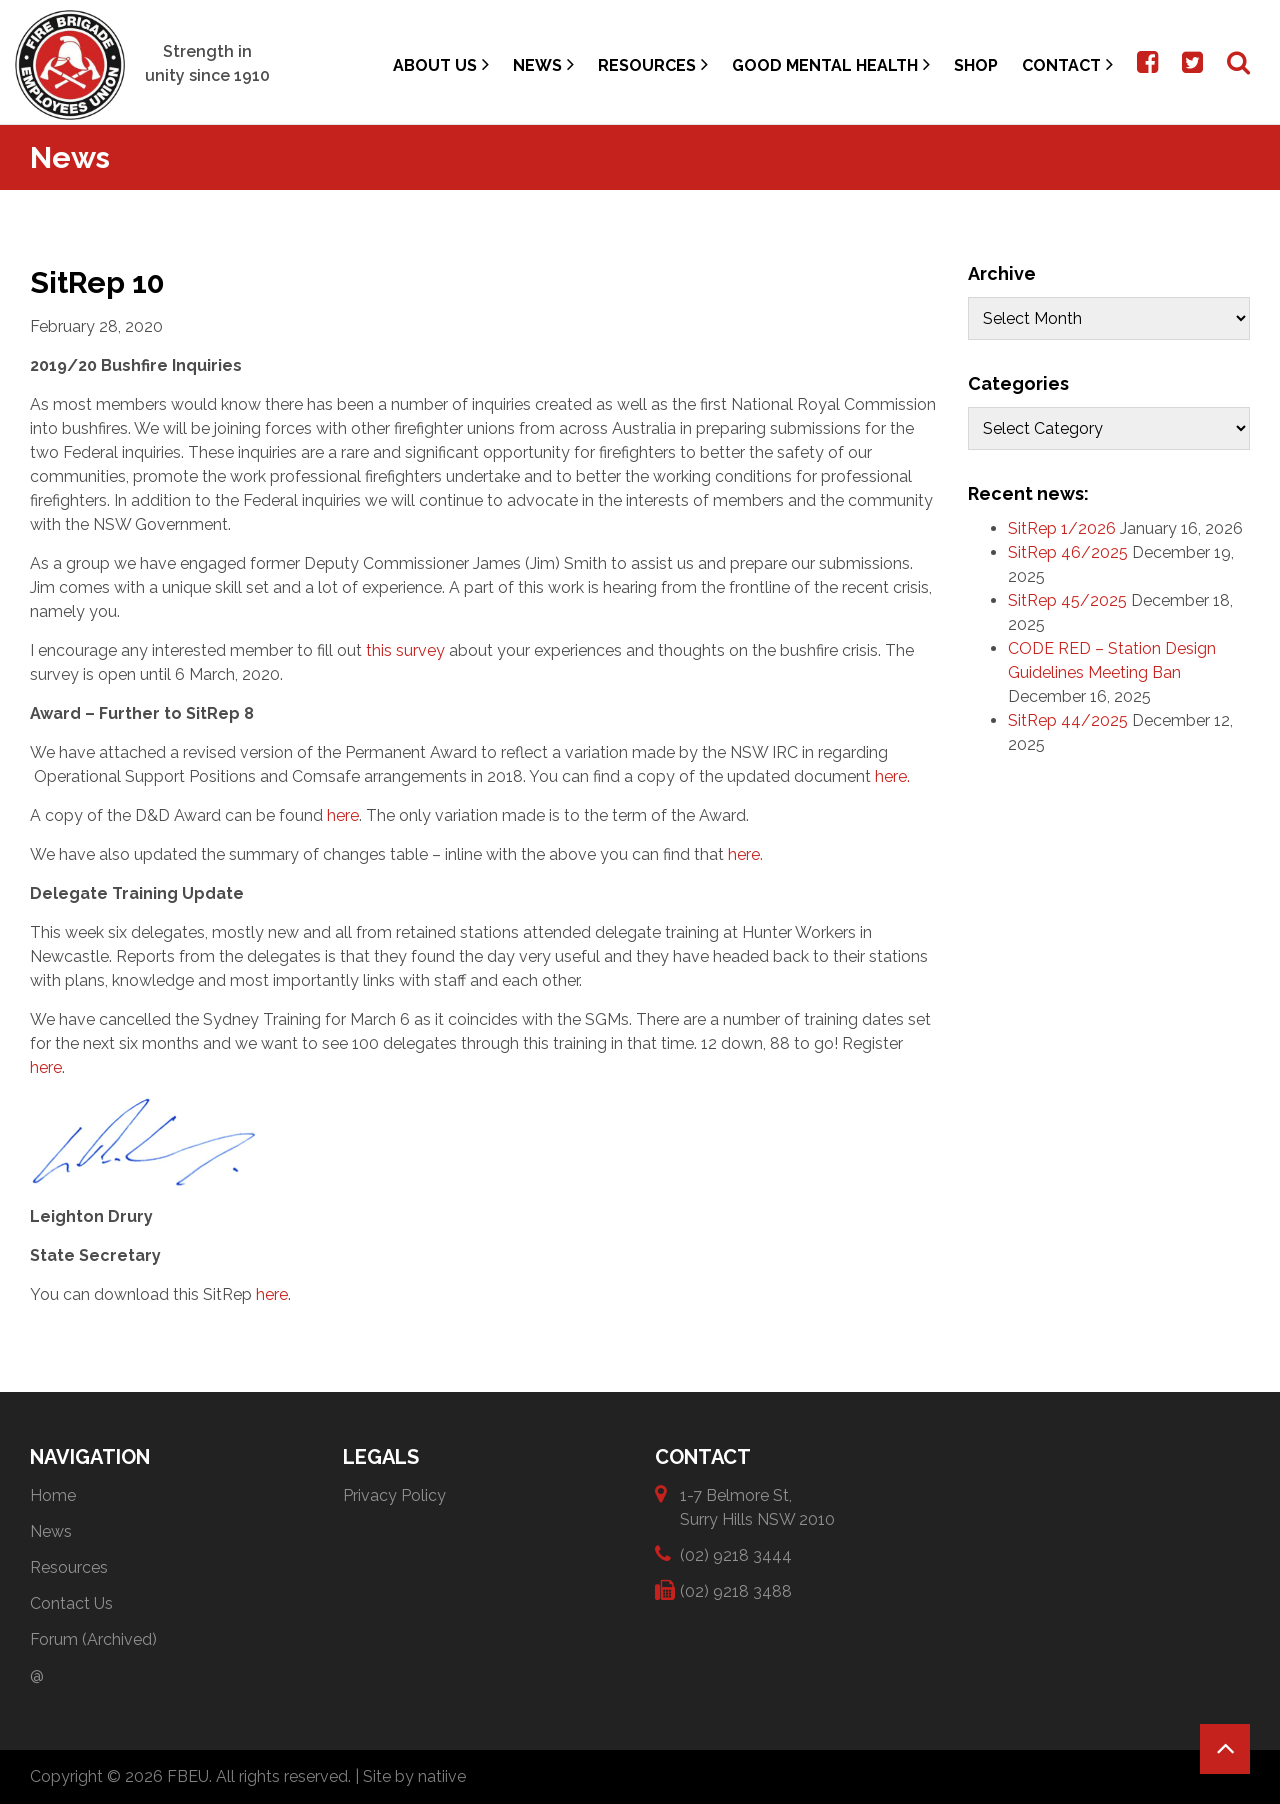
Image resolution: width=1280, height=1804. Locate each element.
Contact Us (71, 1603)
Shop (976, 65)
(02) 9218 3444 (736, 1554)
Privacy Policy (394, 1495)
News (543, 64)
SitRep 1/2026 (1062, 528)
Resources (653, 64)
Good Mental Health (831, 64)
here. (896, 776)
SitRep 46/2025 (1068, 552)
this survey (405, 650)
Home (53, 1495)
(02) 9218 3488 (736, 1590)
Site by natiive (414, 1776)
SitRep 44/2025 (1068, 720)
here (343, 815)
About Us (441, 64)
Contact (1067, 64)
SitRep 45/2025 (1067, 600)
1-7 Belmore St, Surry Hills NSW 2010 (757, 1506)
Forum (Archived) (93, 1639)
